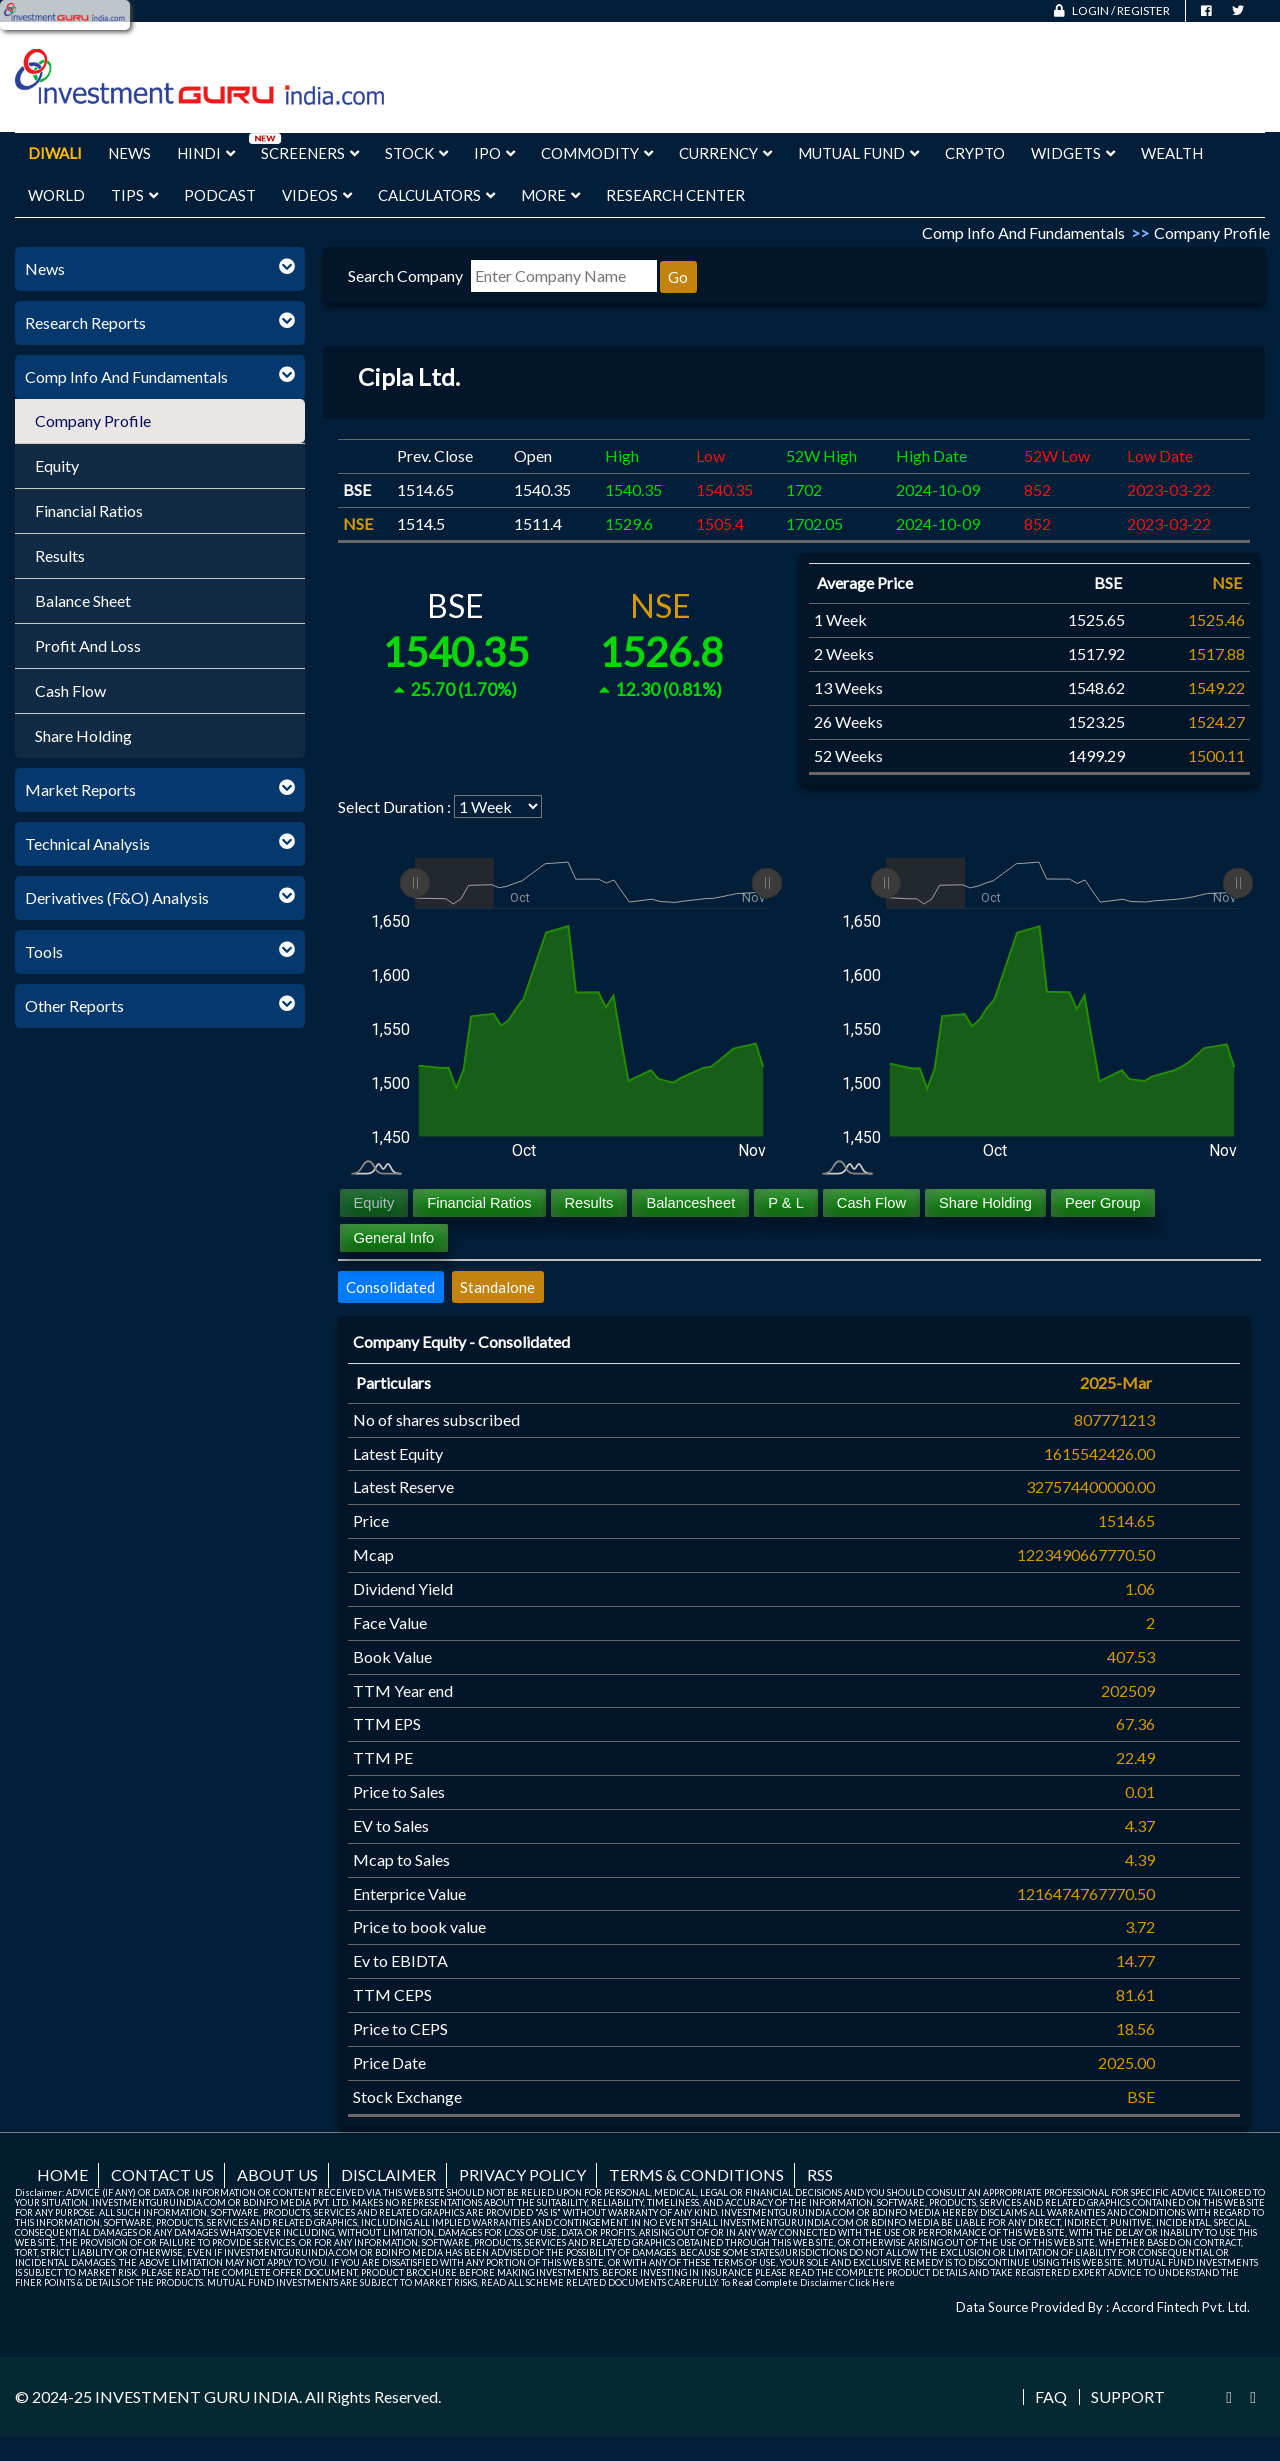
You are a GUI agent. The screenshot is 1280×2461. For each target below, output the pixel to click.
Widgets (1073, 153)
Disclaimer (388, 2174)
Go (678, 277)
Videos (317, 195)
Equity (57, 465)
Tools (44, 951)
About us (277, 2174)
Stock (416, 153)
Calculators (436, 195)
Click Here (872, 2282)
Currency (725, 153)
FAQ (1051, 2397)
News (129, 153)
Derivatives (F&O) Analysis (117, 897)
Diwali (55, 153)
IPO (494, 153)
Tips (134, 195)
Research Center (675, 195)
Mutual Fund (858, 153)
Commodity (597, 153)
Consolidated (390, 1287)
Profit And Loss (88, 645)
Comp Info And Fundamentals (126, 376)
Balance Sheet (83, 600)
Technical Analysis (87, 843)
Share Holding (83, 735)
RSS (820, 2174)
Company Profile (93, 420)
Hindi (206, 153)
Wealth (1172, 153)
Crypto (975, 153)
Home (62, 2174)
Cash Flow (70, 690)
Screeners (310, 153)
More (550, 195)
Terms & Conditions (696, 2174)
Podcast (220, 195)
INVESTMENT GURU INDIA (197, 2396)
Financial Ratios (89, 510)
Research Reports (85, 322)
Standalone (497, 1287)
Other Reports (74, 1005)
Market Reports (80, 789)
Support (1128, 2397)
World (56, 195)
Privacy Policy (522, 2174)
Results (60, 555)
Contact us (162, 2174)
